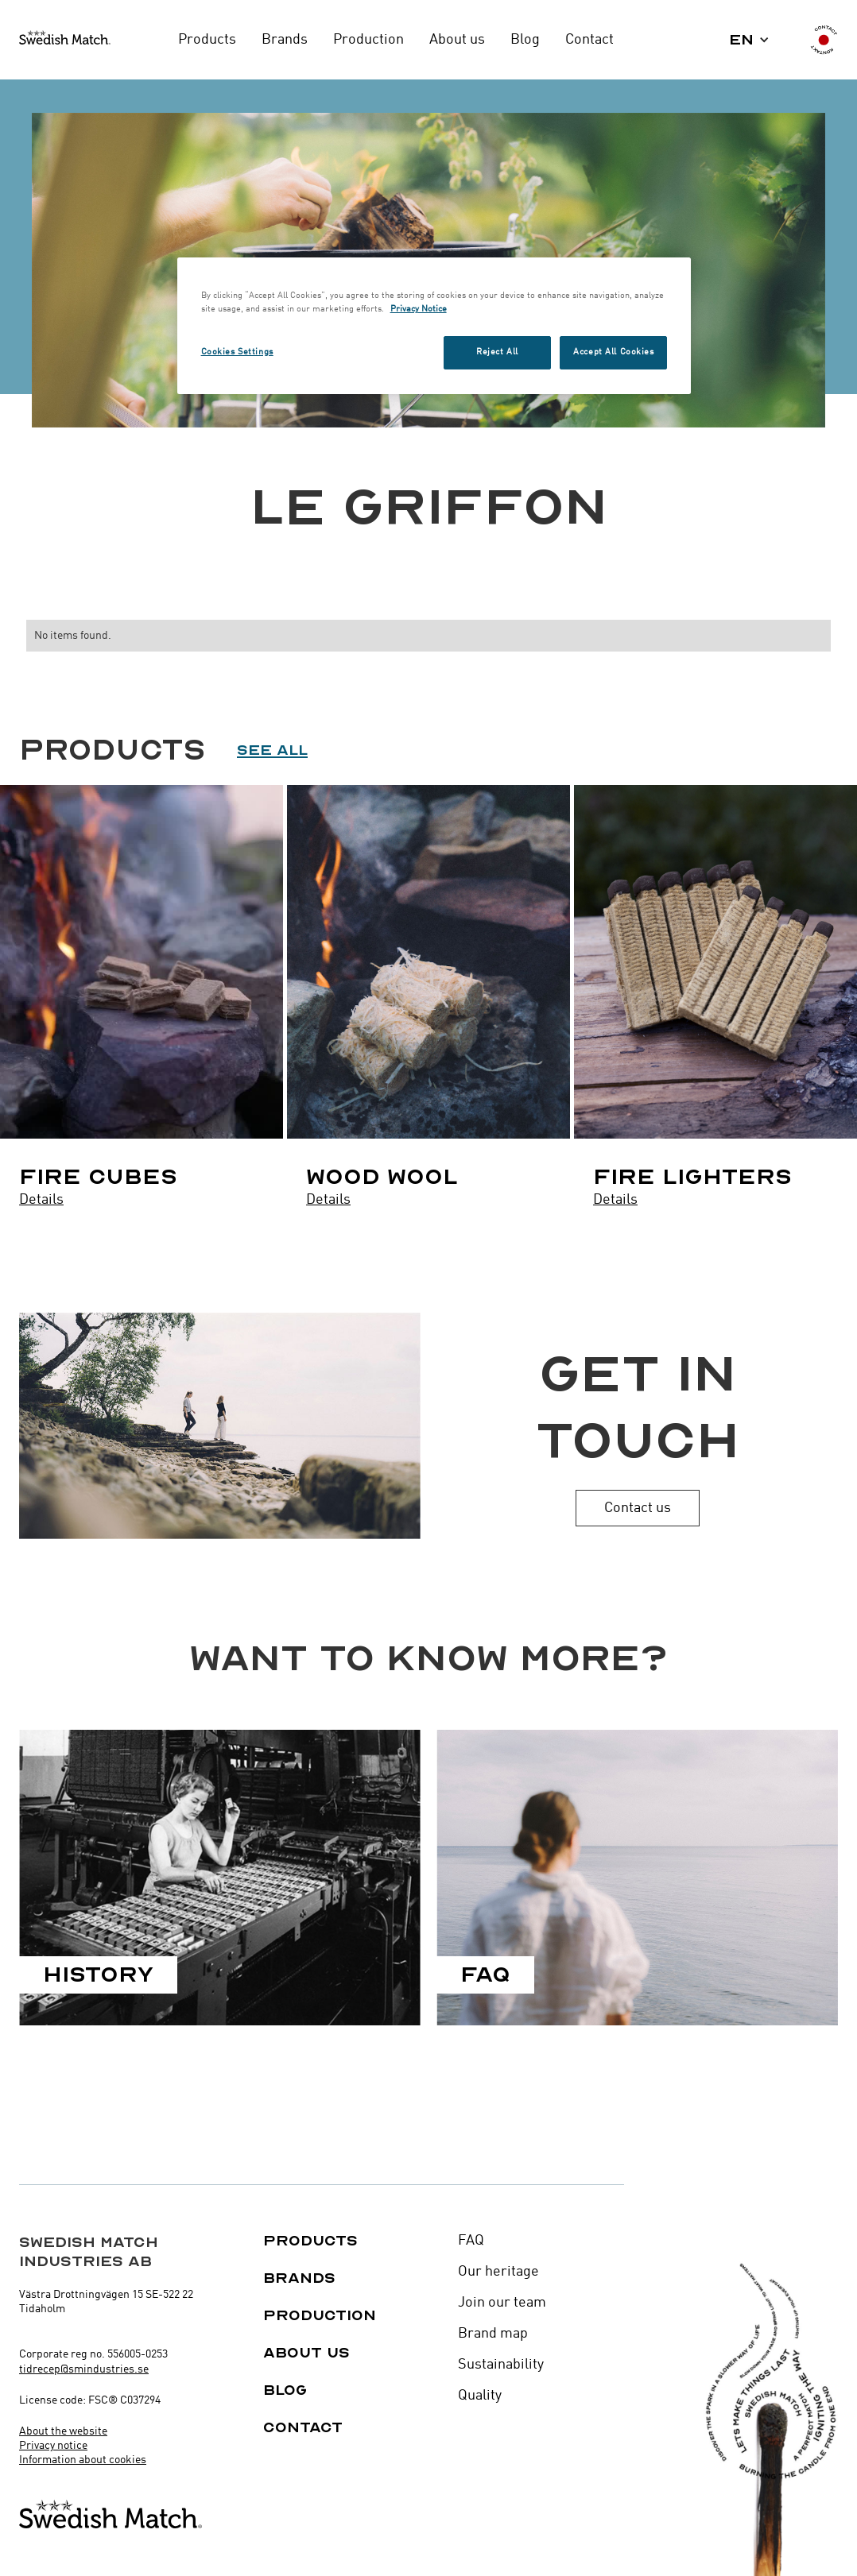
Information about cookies (82, 2460)
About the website (63, 2431)
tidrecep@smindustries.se (84, 2369)
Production (319, 2315)
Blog (285, 2390)
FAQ (471, 2241)
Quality (480, 2395)
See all (272, 750)
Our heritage (498, 2272)
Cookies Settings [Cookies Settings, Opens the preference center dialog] (237, 352)
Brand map (493, 2334)
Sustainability (501, 2364)
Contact (303, 2427)
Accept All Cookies (613, 352)
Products (310, 2240)
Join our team (502, 2303)
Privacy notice (53, 2445)
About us (306, 2352)
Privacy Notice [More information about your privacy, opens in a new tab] (418, 309)
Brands (299, 2278)
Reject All (497, 352)
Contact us (637, 1508)
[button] (749, 40)
